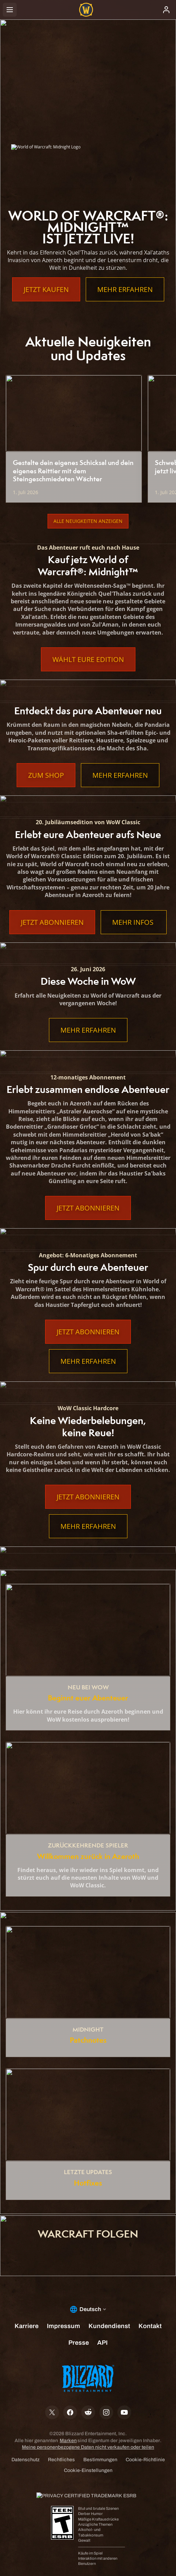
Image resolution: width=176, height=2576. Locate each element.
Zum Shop (46, 775)
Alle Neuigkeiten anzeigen (88, 521)
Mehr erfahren (125, 289)
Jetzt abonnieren (52, 922)
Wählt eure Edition (88, 659)
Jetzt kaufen (46, 289)
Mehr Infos (133, 922)
